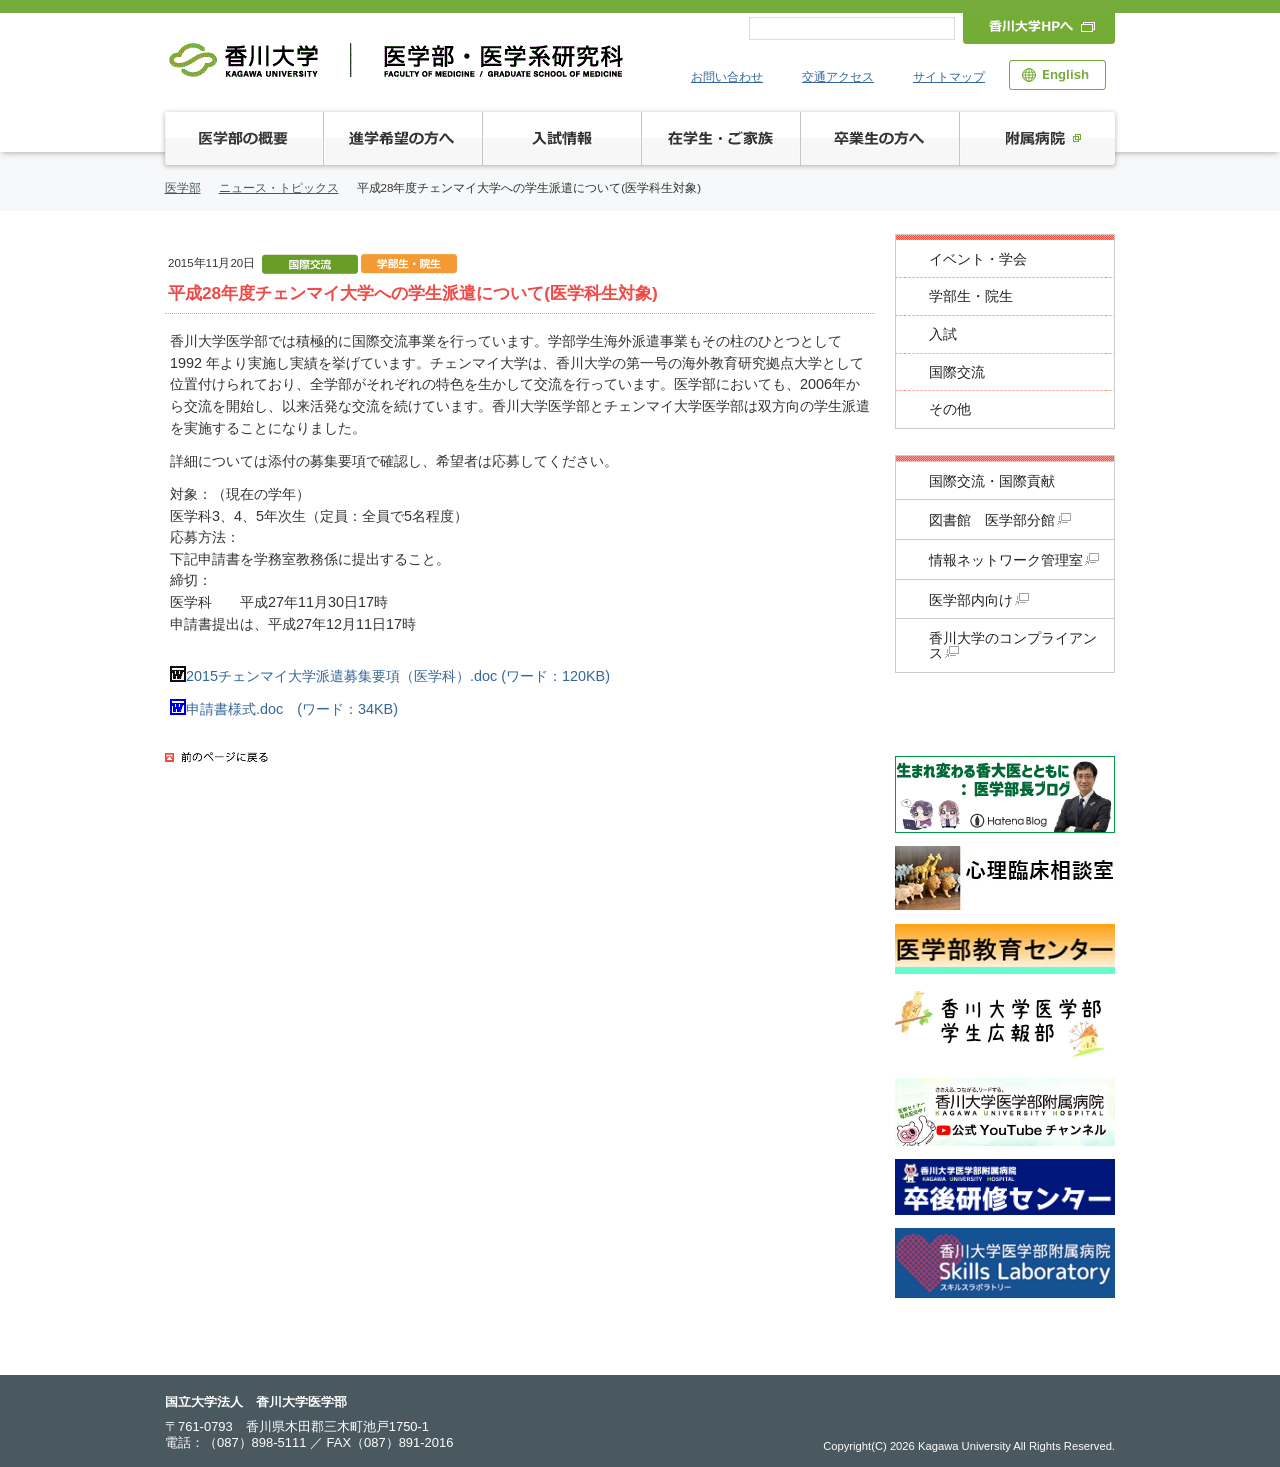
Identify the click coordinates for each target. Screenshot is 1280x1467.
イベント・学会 (978, 259)
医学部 (183, 188)
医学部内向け (979, 600)
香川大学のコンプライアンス (1013, 646)
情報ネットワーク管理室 (1014, 560)
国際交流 (957, 372)
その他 (950, 409)
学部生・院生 (971, 296)
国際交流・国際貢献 (992, 481)
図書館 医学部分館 (1000, 520)
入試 (943, 334)
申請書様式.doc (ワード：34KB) (284, 709)
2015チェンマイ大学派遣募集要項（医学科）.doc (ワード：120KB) (390, 676)
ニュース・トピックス (279, 188)
